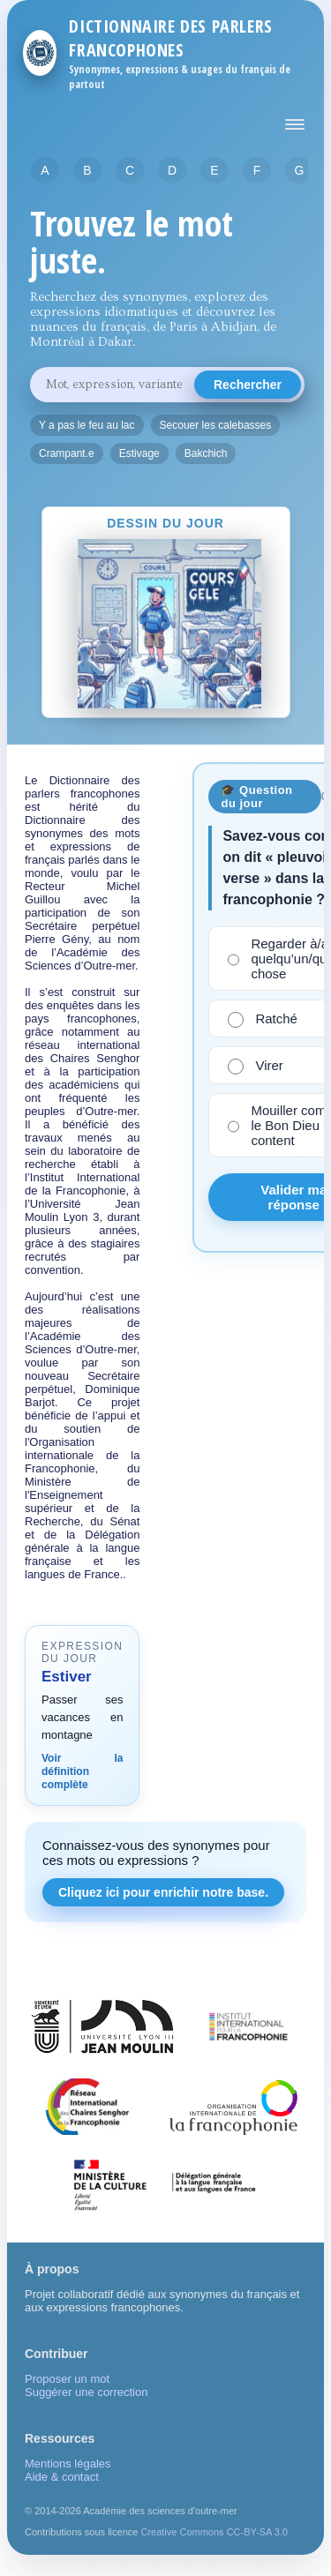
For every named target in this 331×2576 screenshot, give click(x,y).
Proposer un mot (67, 2378)
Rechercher (248, 385)
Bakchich (206, 453)
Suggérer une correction (86, 2392)
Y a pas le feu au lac (87, 425)
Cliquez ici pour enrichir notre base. (163, 1892)
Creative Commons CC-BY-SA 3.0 (214, 2532)
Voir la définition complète (82, 1771)
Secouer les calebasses (216, 425)
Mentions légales (68, 2463)
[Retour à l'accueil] (39, 53)
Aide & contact (62, 2476)
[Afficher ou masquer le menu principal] (295, 124)
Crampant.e (66, 453)
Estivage (139, 453)
